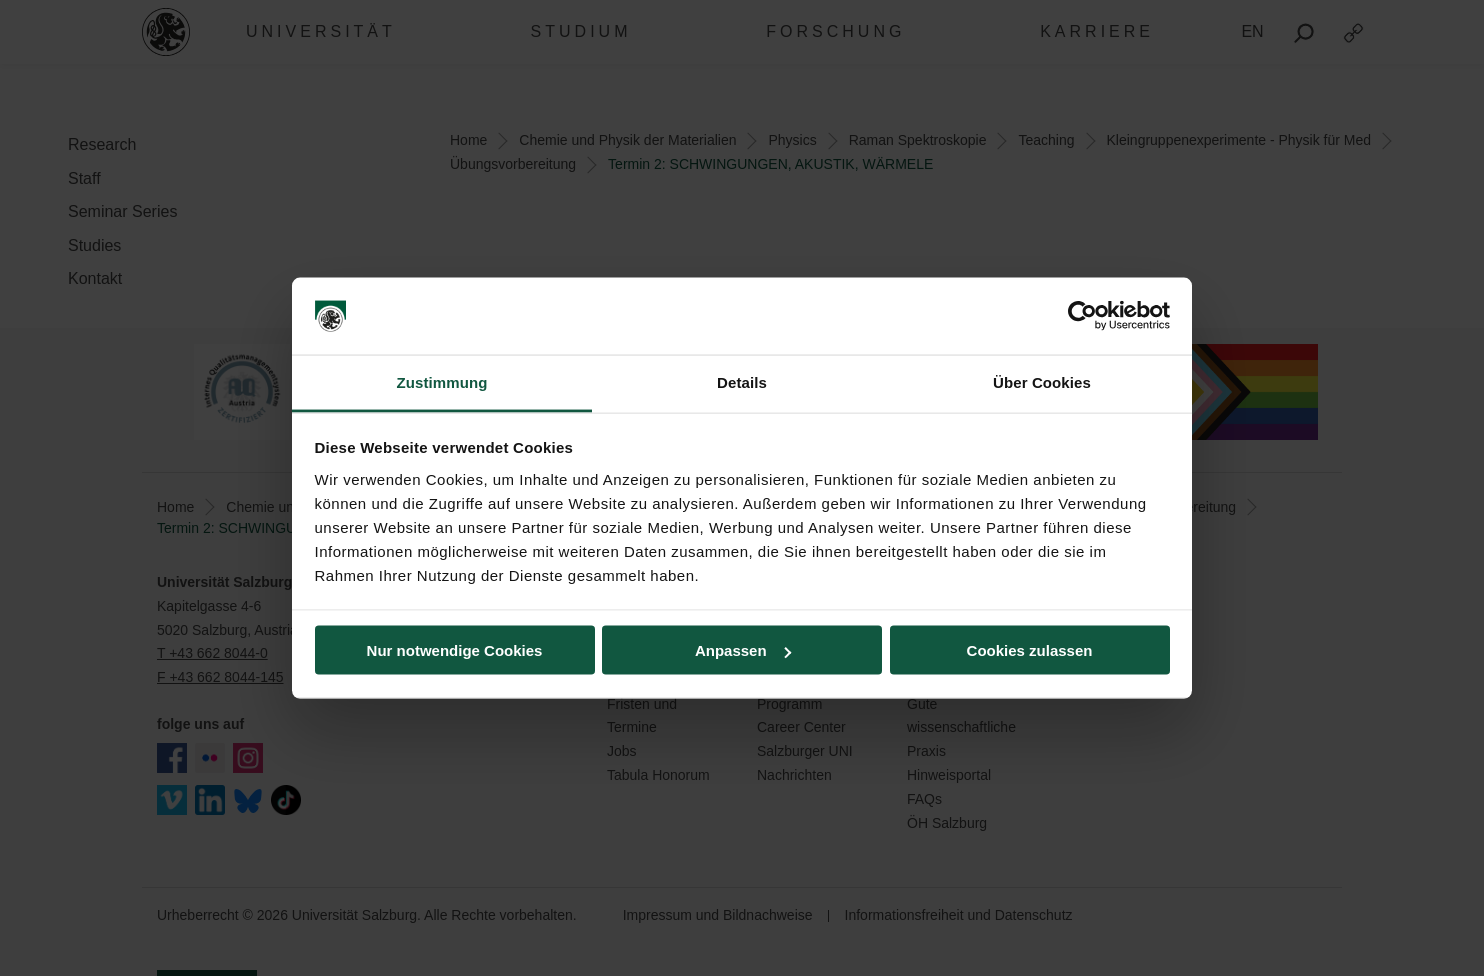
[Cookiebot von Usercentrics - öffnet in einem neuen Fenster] (1082, 316)
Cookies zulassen (1030, 650)
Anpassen (743, 650)
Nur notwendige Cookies (455, 650)
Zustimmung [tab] (442, 381)
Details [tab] (742, 381)
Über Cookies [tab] (1042, 381)
